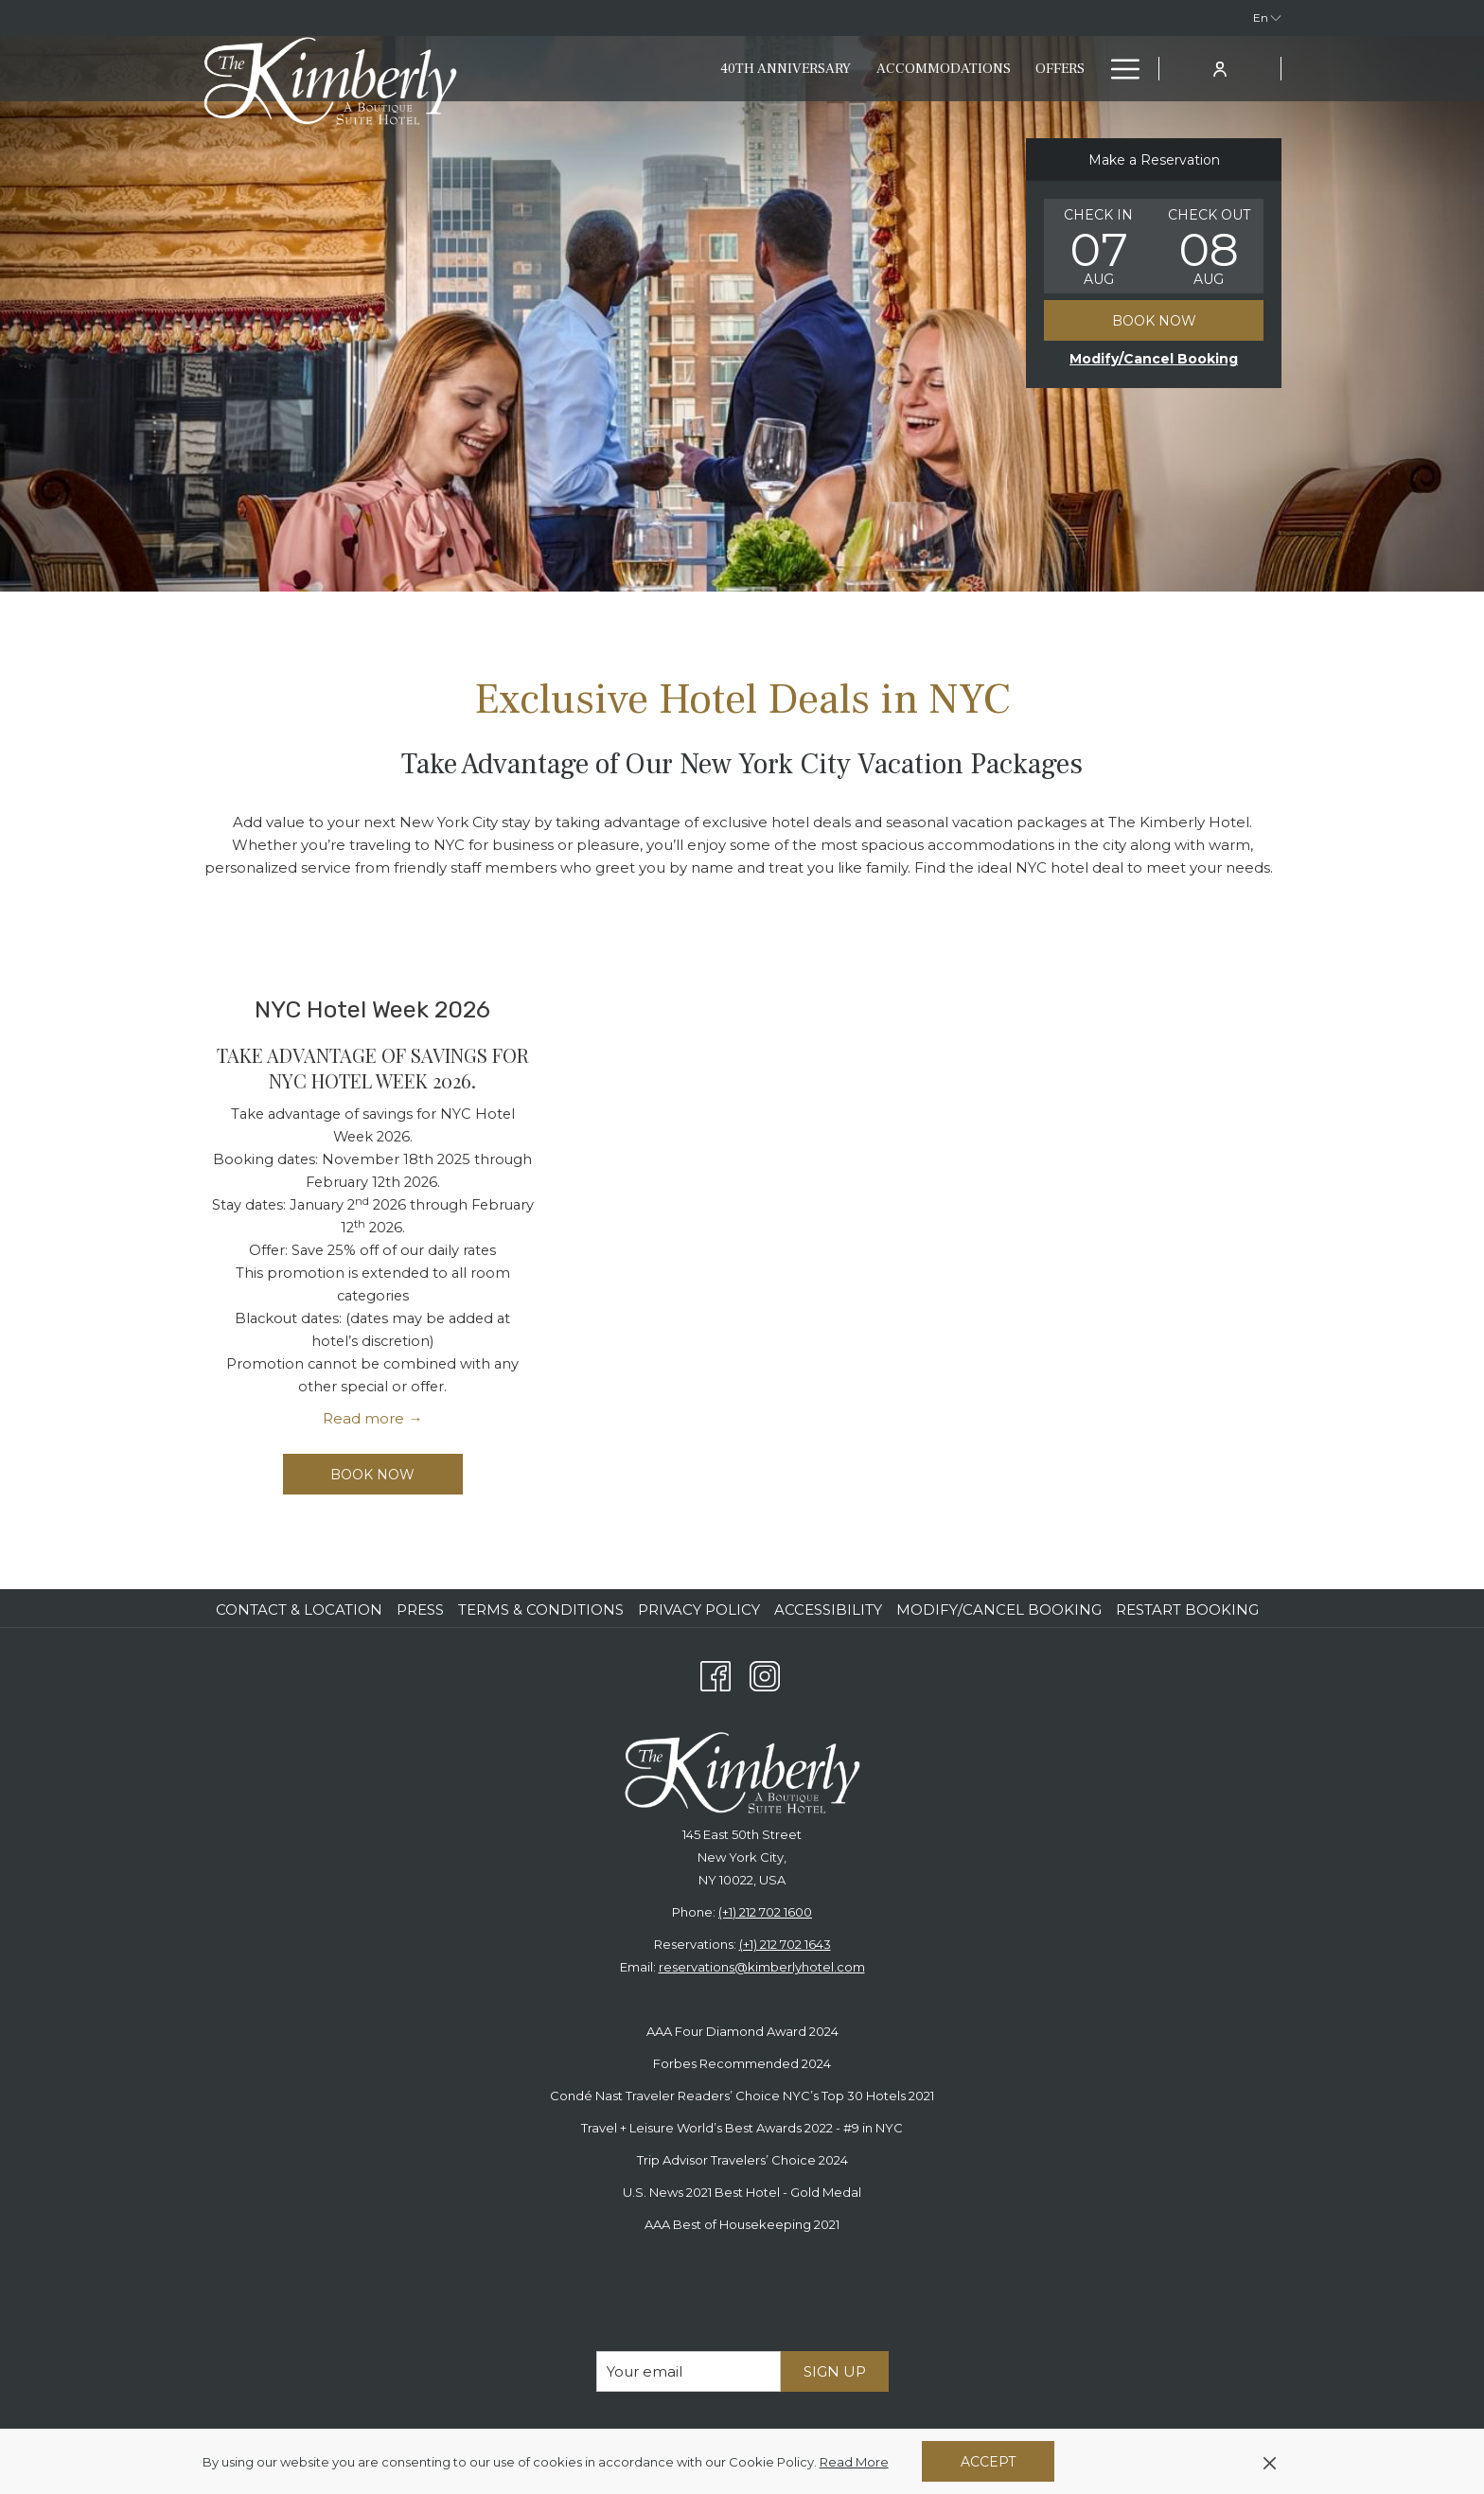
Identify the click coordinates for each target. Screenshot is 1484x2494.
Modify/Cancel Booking (999, 1609)
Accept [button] (988, 2461)
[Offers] (950, 68)
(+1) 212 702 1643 (785, 1944)
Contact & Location (299, 1609)
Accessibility (828, 1609)
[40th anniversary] (675, 68)
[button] (1099, 246)
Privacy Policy (699, 1609)
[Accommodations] (832, 68)
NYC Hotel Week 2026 (372, 1009)
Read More (856, 2463)
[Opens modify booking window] (1153, 358)
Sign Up (835, 2371)
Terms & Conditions (541, 1609)
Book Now (1154, 320)
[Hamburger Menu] (1118, 68)
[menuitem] (301, 1610)
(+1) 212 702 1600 (765, 1911)
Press (420, 1609)
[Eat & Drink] (1042, 68)
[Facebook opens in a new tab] (715, 1673)
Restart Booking (1187, 1609)
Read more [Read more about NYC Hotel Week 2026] (363, 1418)
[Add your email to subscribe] (688, 2371)
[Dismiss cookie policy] (1269, 2462)
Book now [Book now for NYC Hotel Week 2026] (372, 1474)
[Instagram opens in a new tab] (765, 1673)
